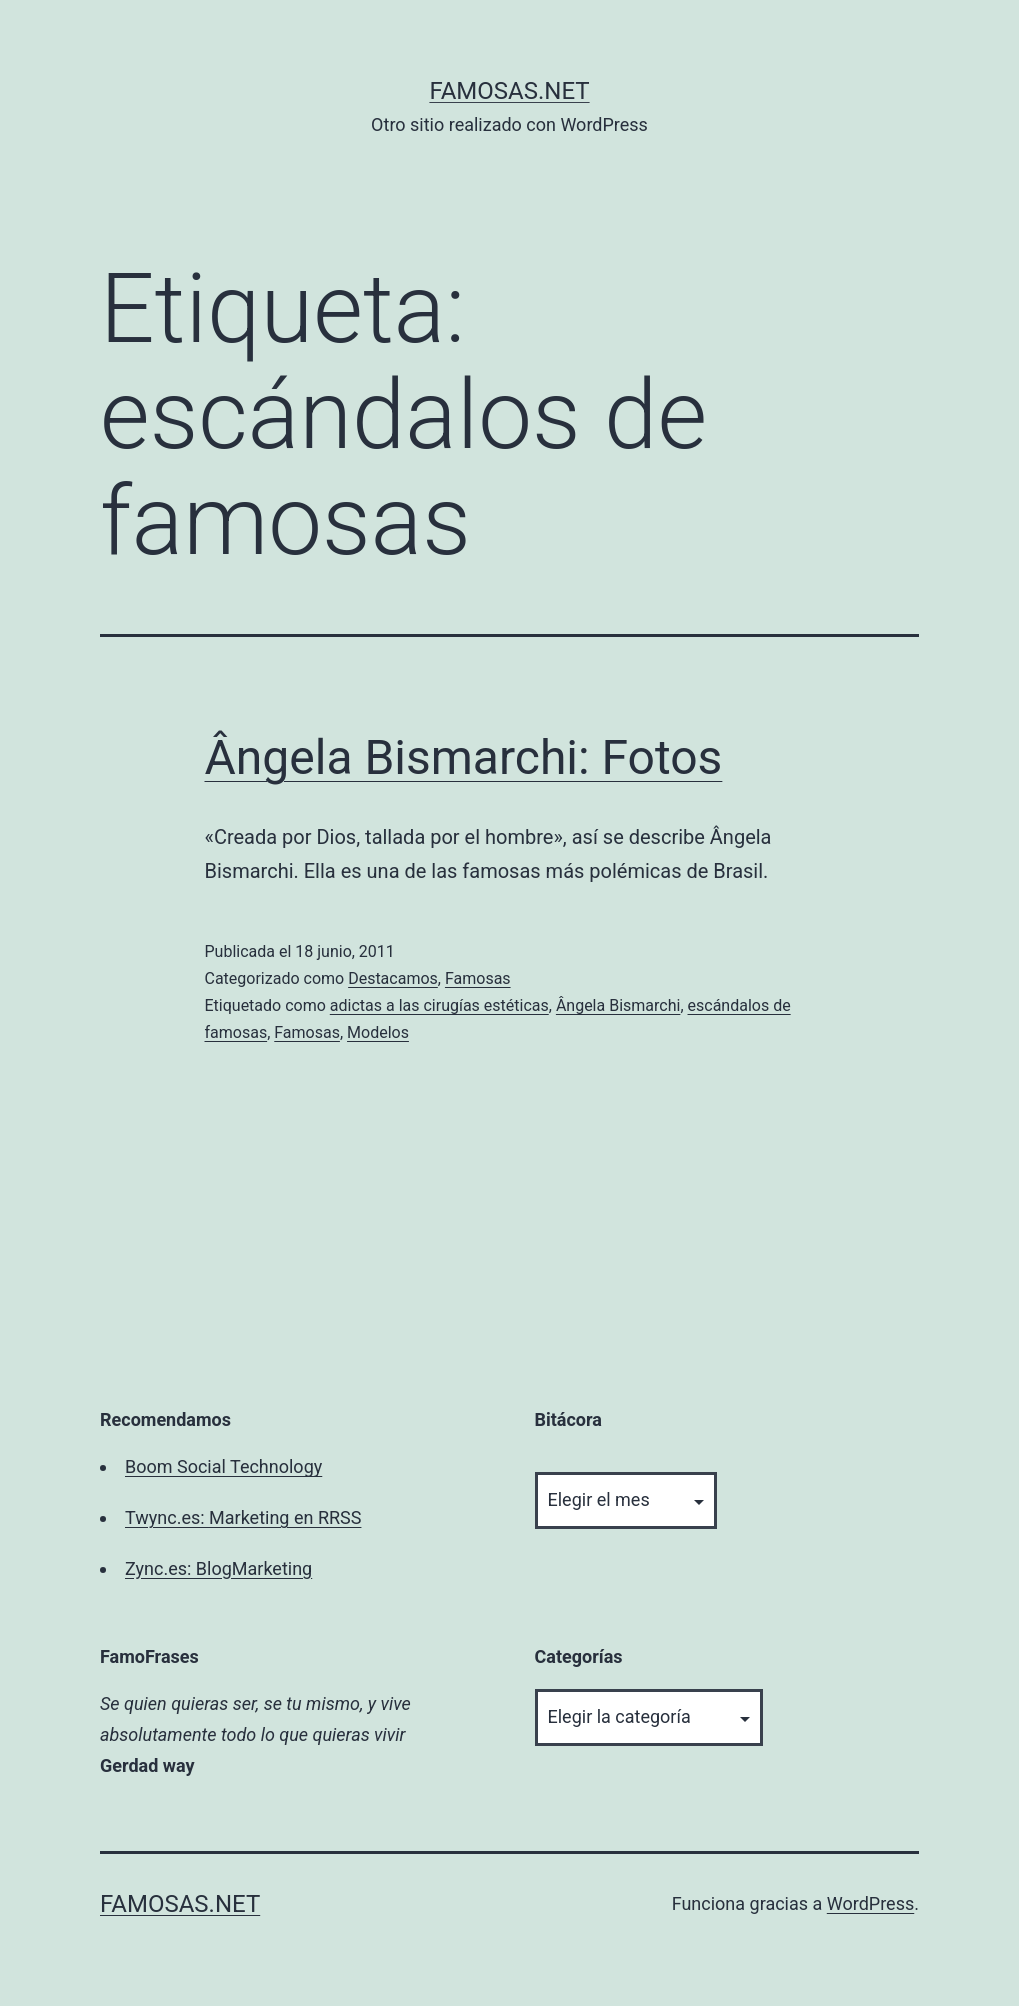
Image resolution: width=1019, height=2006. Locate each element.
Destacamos (393, 978)
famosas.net (509, 91)
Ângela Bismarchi (618, 1005)
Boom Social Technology (223, 1466)
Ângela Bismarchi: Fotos (464, 757)
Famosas (478, 978)
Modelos (378, 1032)
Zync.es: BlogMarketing (218, 1568)
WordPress (870, 1903)
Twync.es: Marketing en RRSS (243, 1517)
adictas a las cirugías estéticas (439, 1005)
